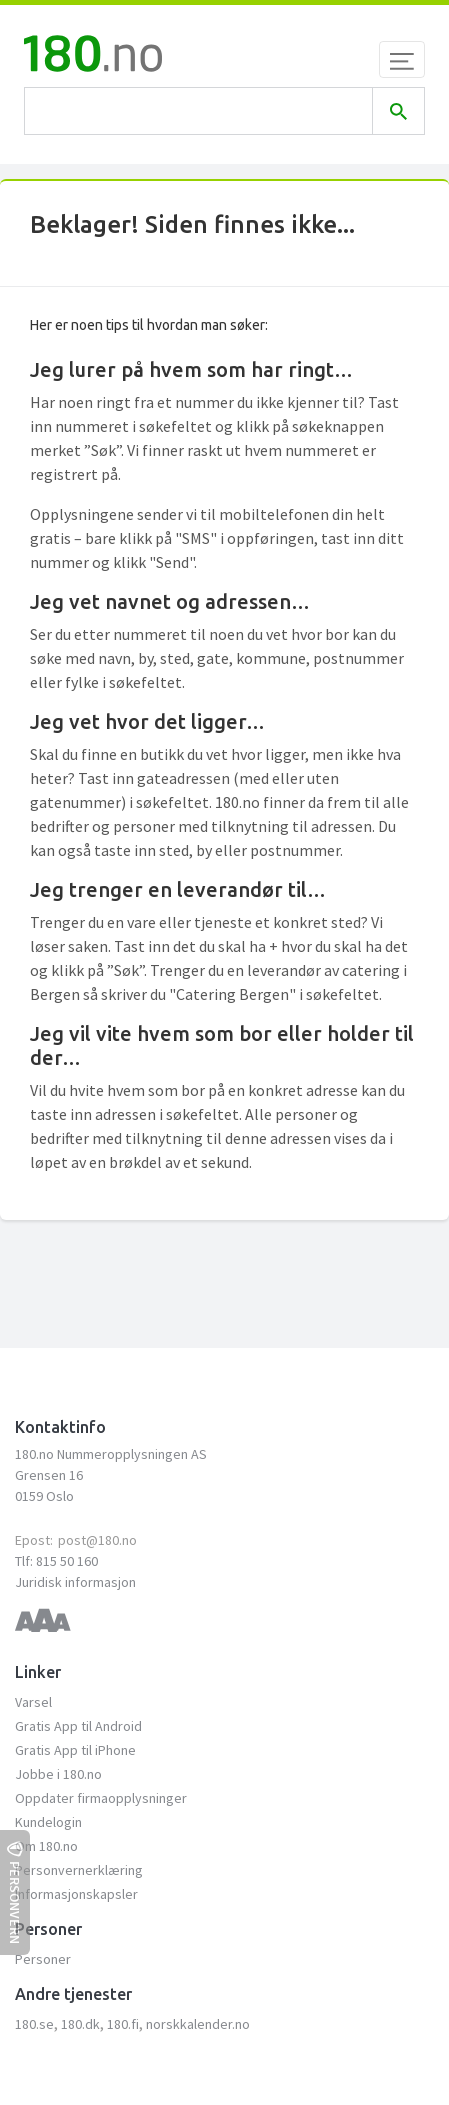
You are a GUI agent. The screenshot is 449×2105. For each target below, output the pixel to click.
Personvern (15, 1892)
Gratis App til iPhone (75, 1750)
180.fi (123, 2024)
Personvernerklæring (79, 1870)
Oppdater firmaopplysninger (101, 1798)
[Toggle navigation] (402, 59)
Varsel (33, 1702)
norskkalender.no (198, 2024)
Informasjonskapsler (76, 1894)
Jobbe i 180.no (58, 1774)
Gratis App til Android (78, 1726)
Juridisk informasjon (75, 1582)
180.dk (80, 2024)
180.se (34, 2024)
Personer (43, 1959)
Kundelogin (48, 1822)
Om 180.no (46, 1846)
